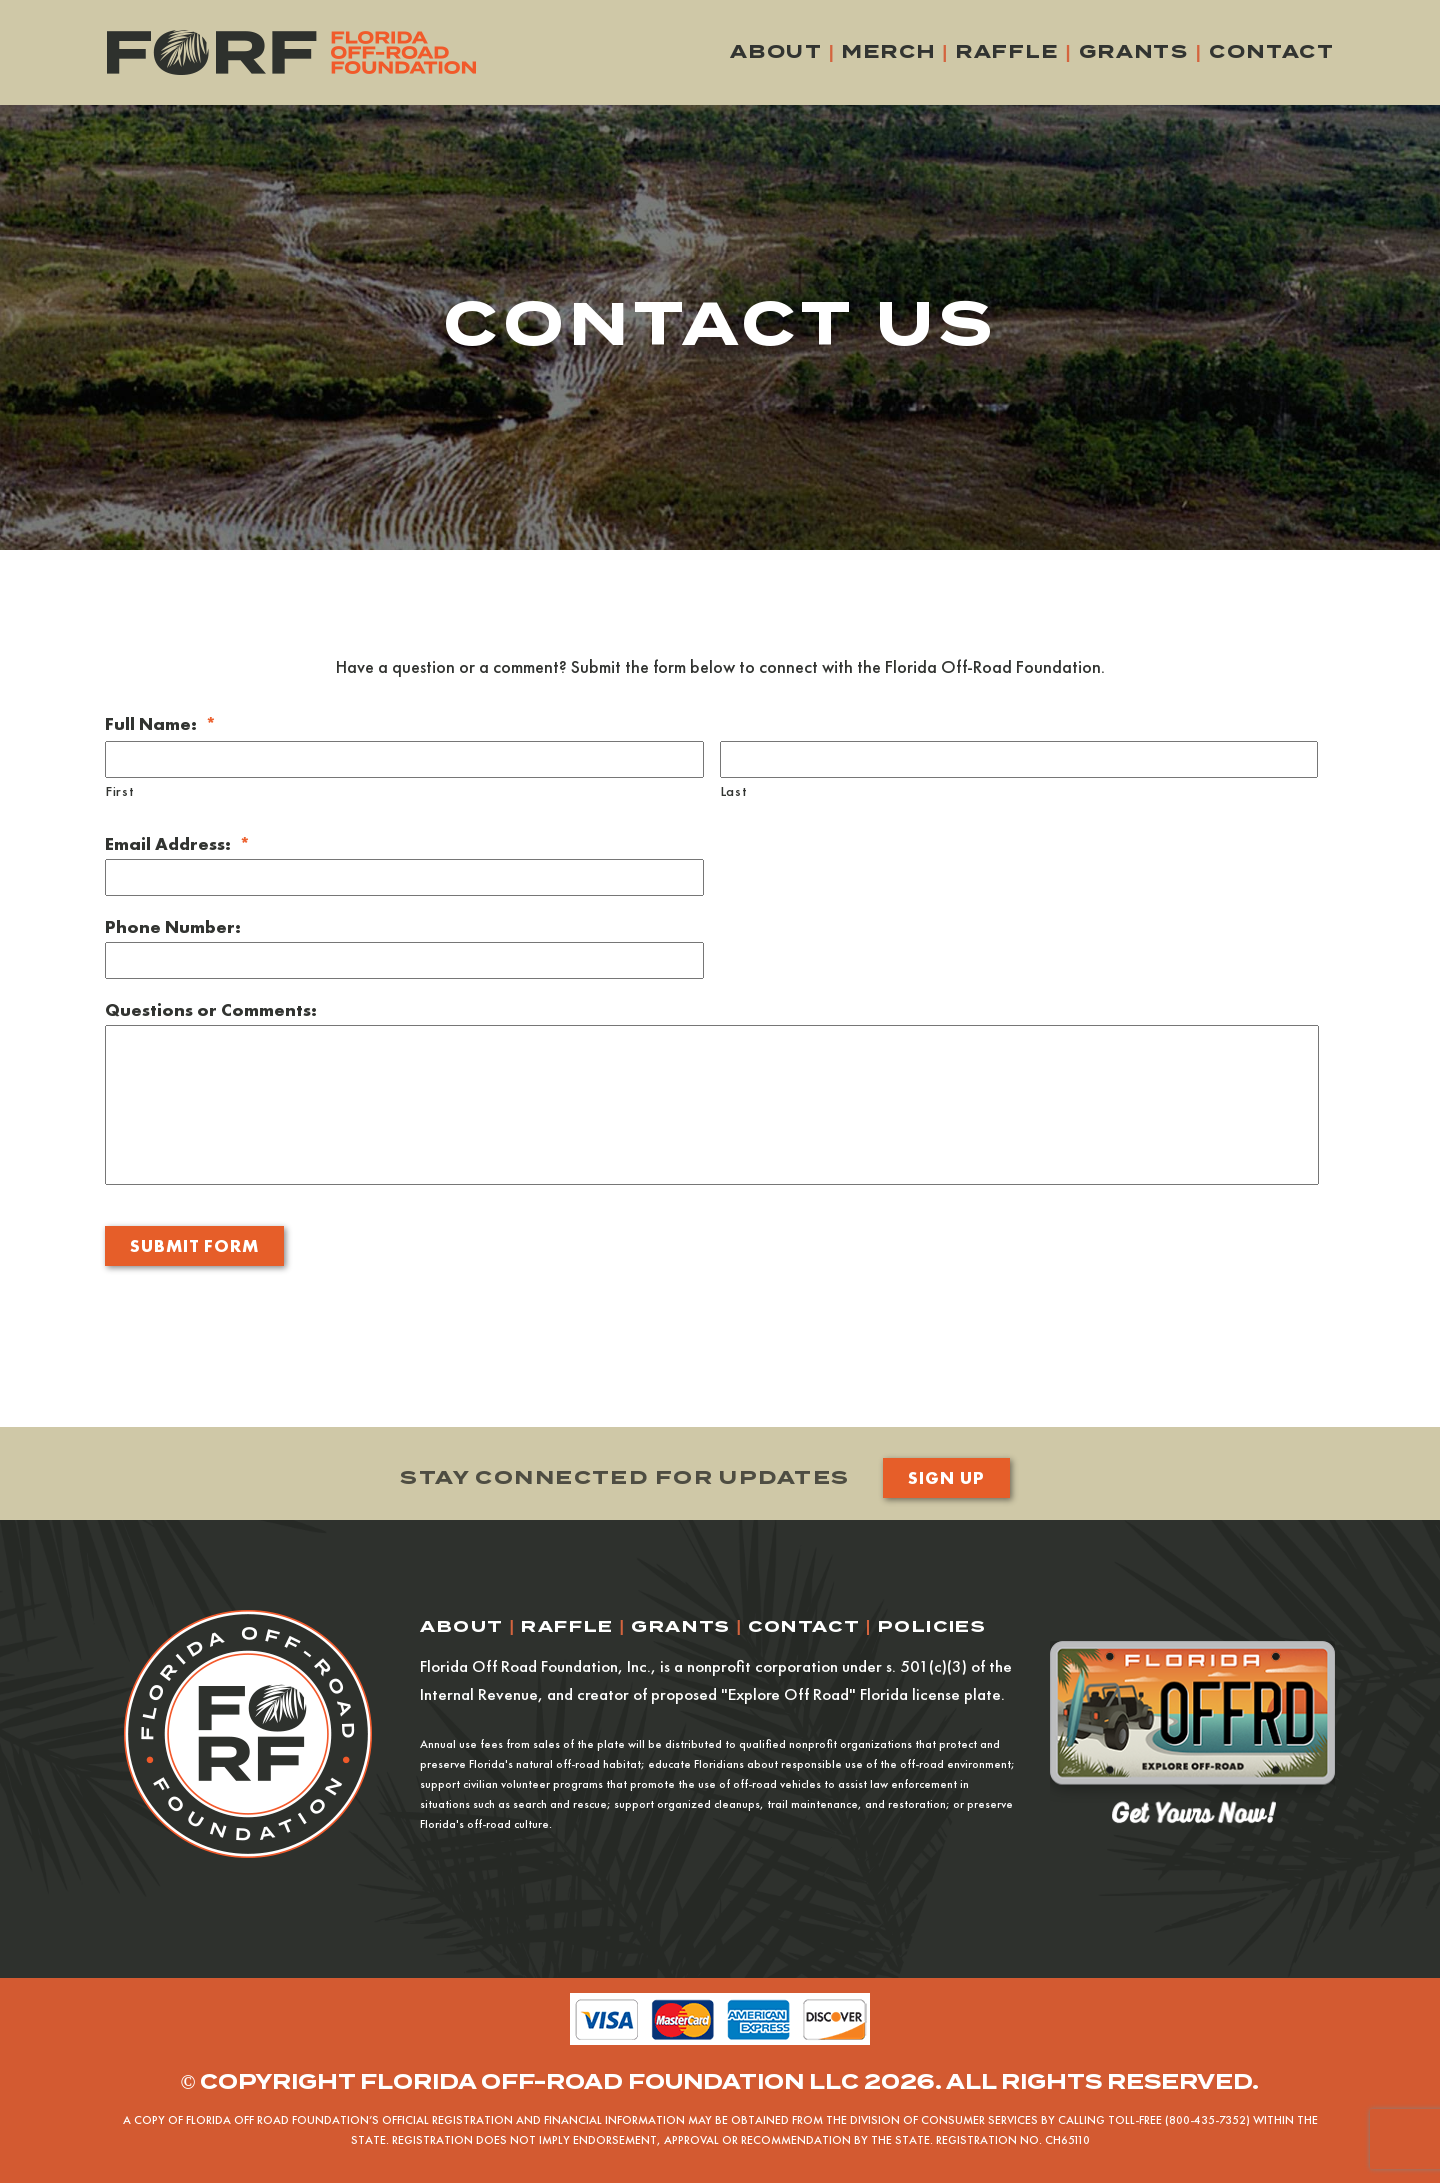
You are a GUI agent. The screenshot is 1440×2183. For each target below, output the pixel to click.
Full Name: (161, 723)
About (776, 51)
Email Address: (178, 843)
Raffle (1007, 51)
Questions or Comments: (211, 1009)
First (120, 791)
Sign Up (946, 1477)
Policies (932, 1626)
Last (734, 791)
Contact (1272, 51)
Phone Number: (173, 926)
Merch (888, 51)
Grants (1134, 51)
